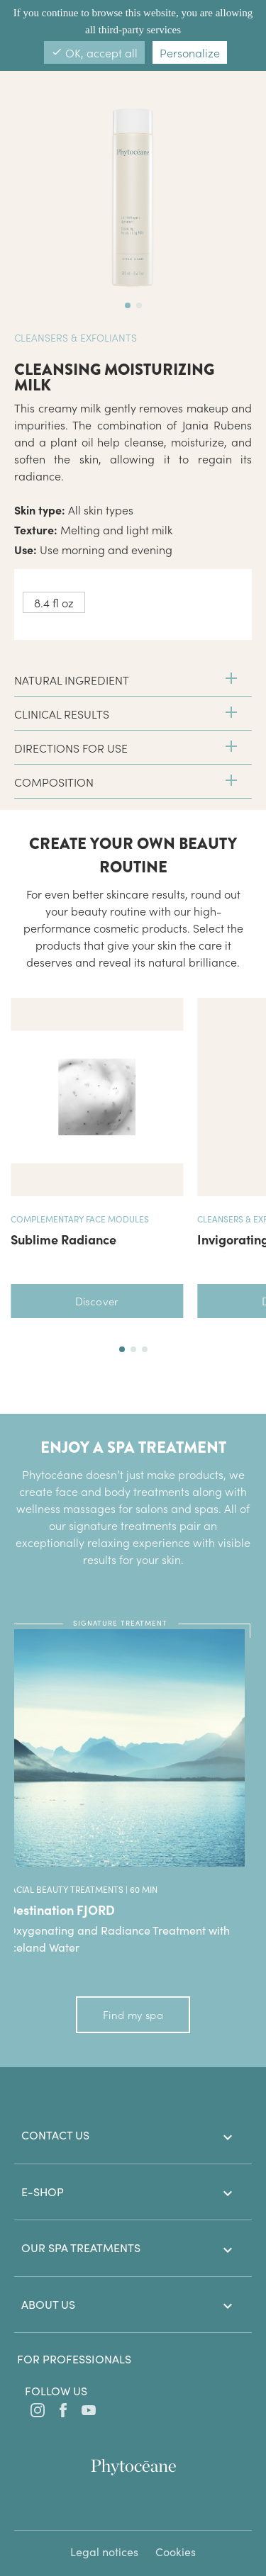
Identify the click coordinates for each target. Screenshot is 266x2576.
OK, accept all (94, 52)
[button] (122, 1349)
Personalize (190, 52)
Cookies (175, 2551)
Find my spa (133, 2014)
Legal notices (104, 2551)
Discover (97, 1300)
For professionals (74, 2358)
